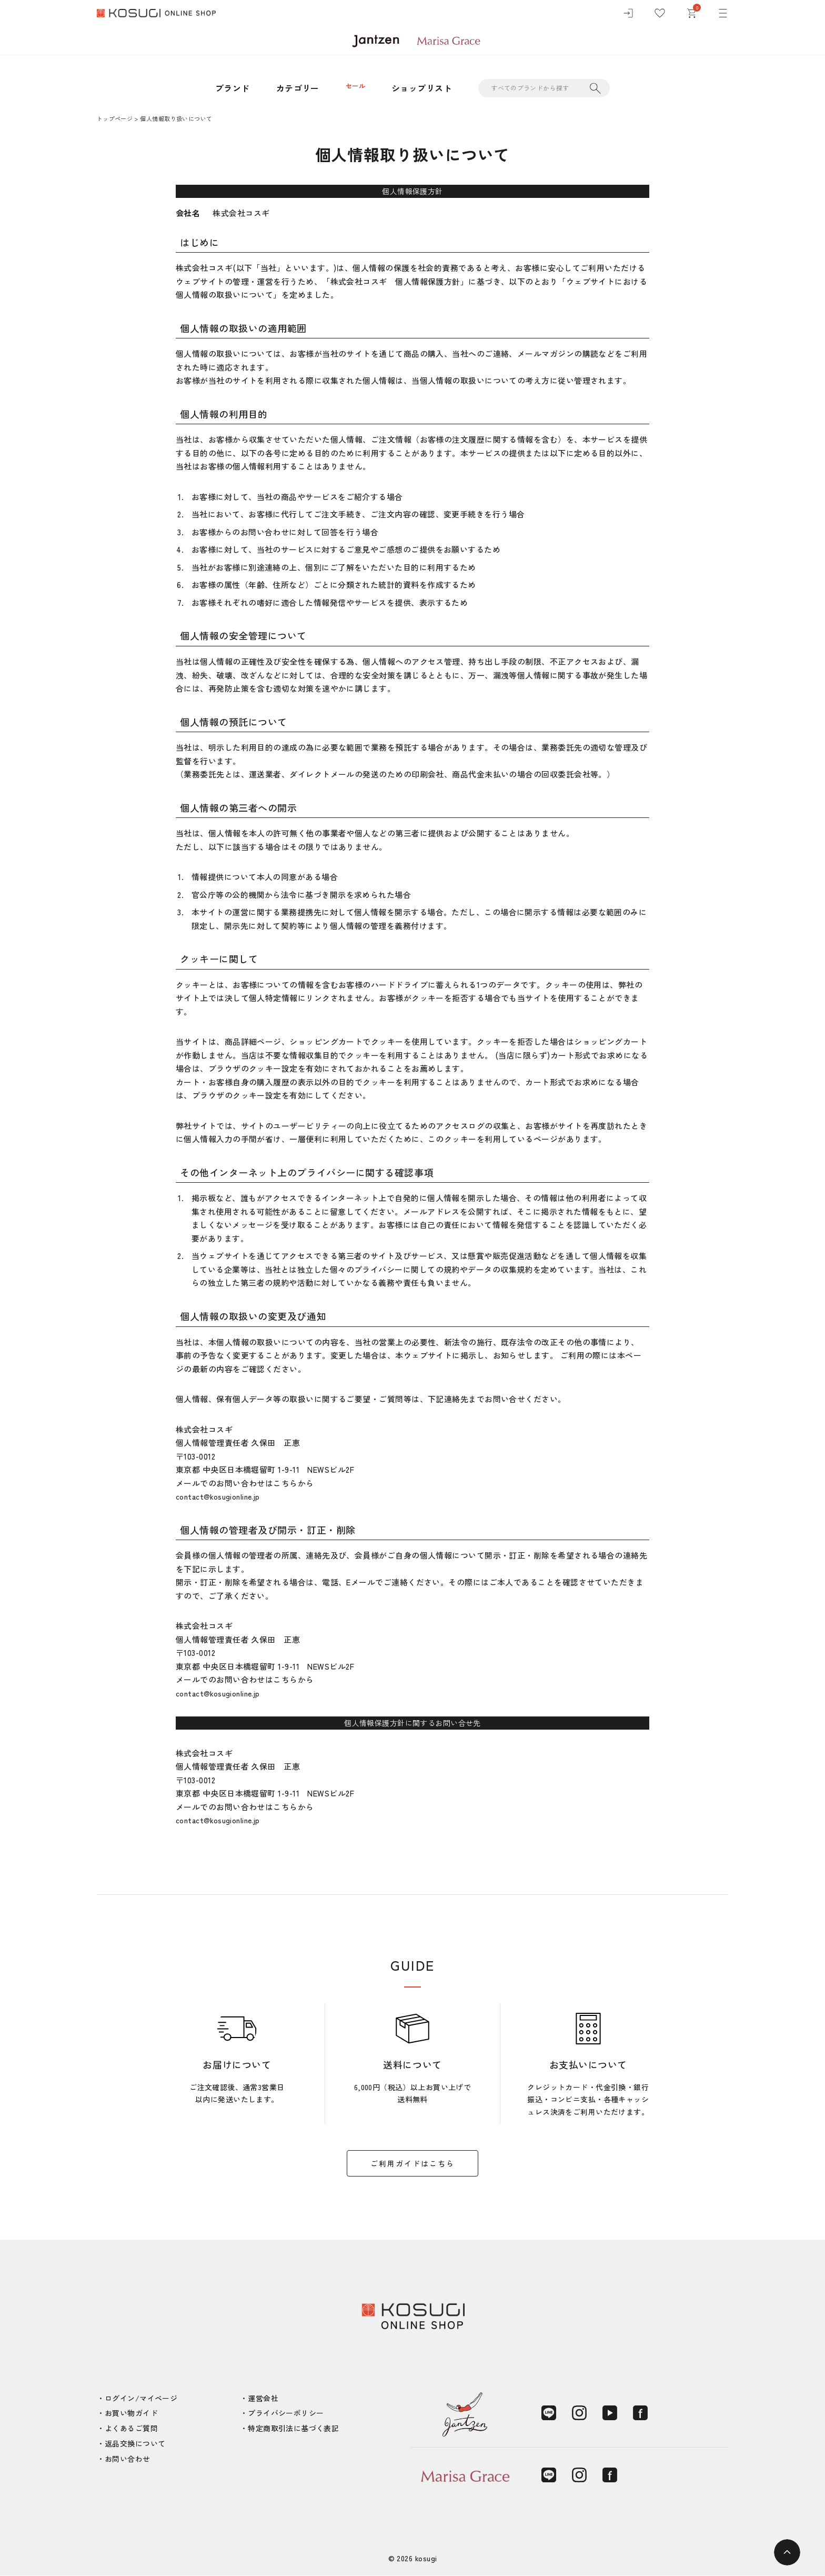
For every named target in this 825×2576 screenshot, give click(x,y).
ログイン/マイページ (141, 2398)
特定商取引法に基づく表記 (293, 2428)
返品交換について (135, 2443)
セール (355, 88)
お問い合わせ (127, 2458)
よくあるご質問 (131, 2428)
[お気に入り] (660, 16)
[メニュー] (723, 16)
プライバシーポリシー (286, 2413)
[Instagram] (579, 2412)
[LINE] (548, 2412)
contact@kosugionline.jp (221, 1496)
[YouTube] (609, 2412)
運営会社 (263, 2398)
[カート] (691, 16)
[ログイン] (628, 16)
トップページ (115, 118)
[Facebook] (640, 2412)
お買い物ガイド (131, 2413)
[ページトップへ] (787, 2552)
